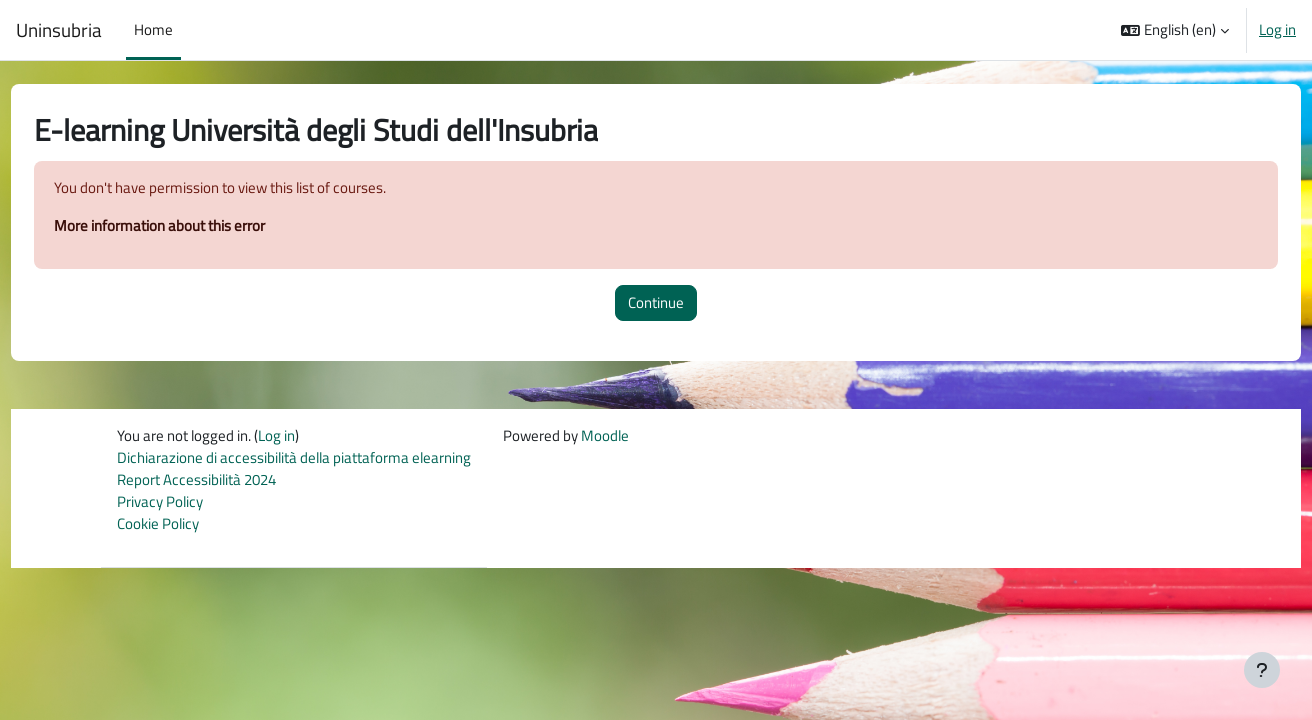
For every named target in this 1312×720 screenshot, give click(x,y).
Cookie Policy (158, 527)
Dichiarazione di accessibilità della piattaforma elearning (294, 459)
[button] (1175, 30)
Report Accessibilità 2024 (196, 482)
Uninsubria (59, 30)
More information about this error (196, 226)
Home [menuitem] (153, 29)
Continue (656, 303)
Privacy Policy (160, 504)
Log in (1277, 30)
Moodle (605, 437)
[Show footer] (1262, 670)
